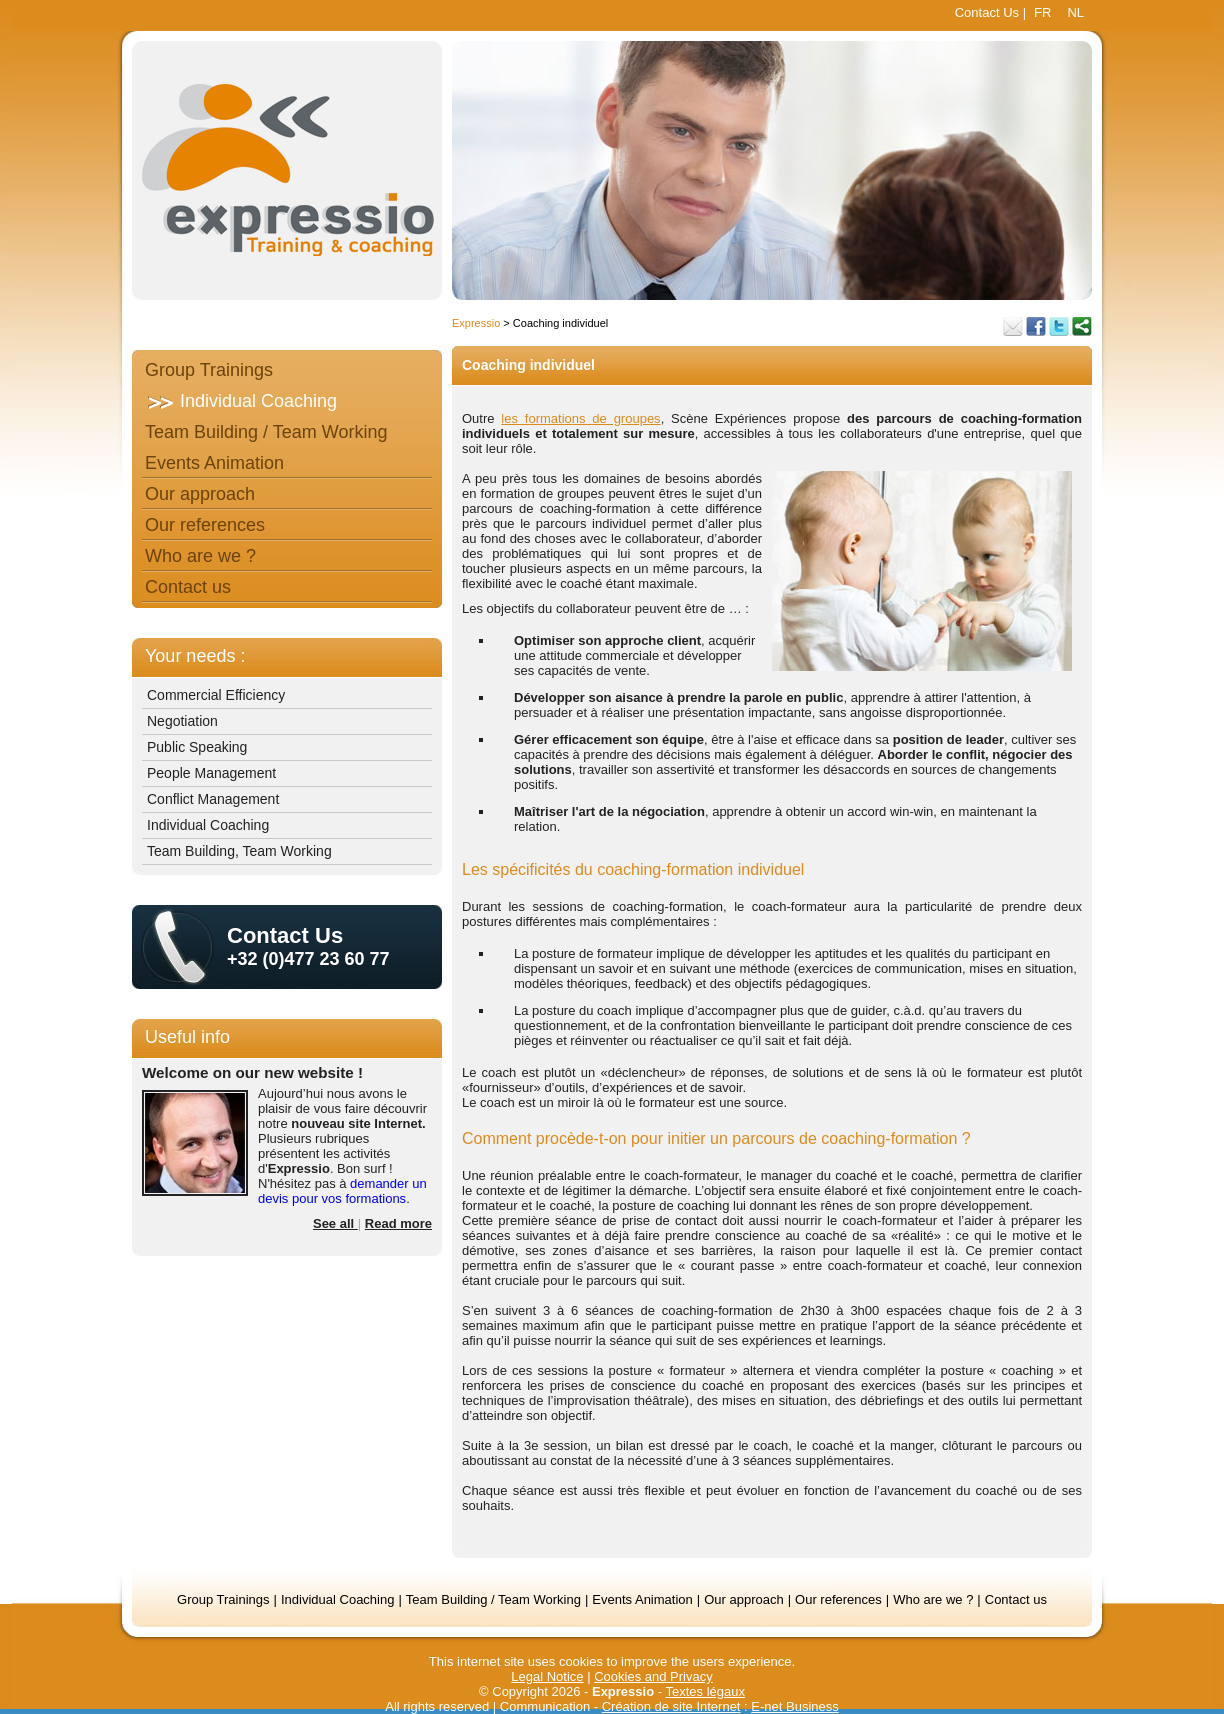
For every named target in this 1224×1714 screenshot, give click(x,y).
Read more (398, 1223)
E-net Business (794, 1706)
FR (1042, 12)
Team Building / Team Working (266, 432)
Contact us (188, 587)
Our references (205, 525)
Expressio (476, 323)
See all (335, 1223)
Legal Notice (547, 1676)
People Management (211, 773)
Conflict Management (213, 799)
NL (1075, 12)
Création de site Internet (671, 1706)
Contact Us (987, 12)
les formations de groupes (580, 418)
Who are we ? (200, 556)
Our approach (200, 494)
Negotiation (182, 721)
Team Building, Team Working (239, 851)
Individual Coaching (258, 401)
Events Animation (214, 463)
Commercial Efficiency (216, 695)
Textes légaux (705, 1691)
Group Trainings (209, 370)
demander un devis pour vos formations (342, 1191)
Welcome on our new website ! (252, 1072)
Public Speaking (197, 747)
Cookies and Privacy (653, 1676)
